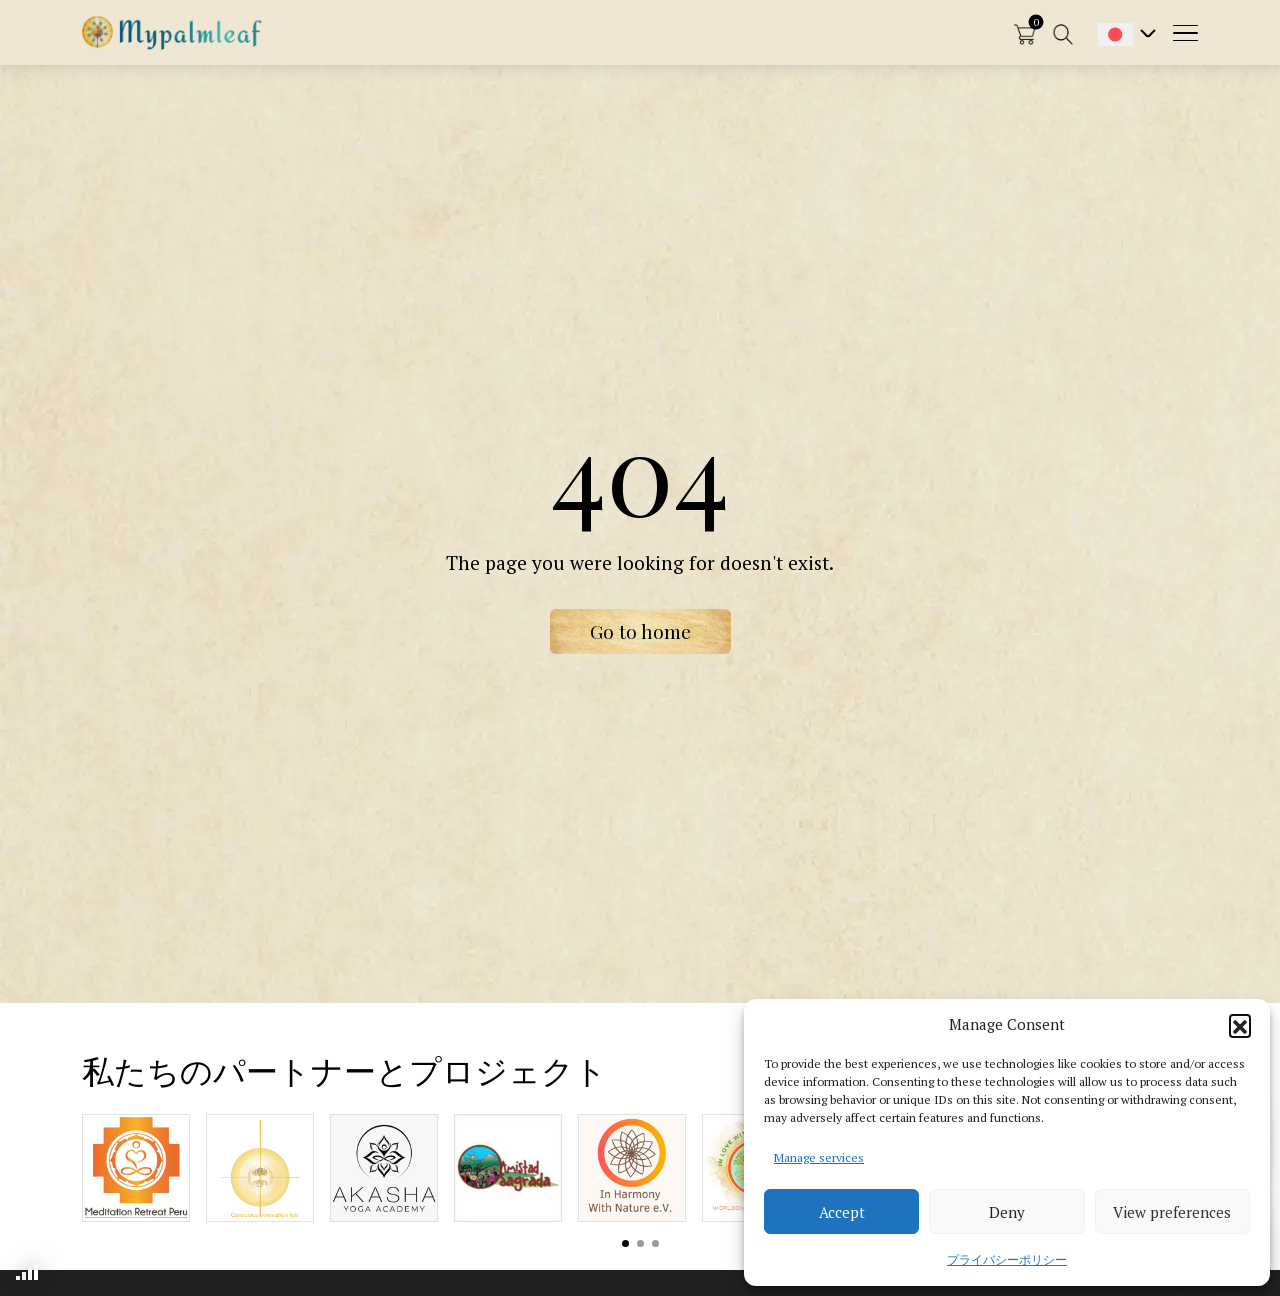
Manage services (819, 1157)
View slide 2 (640, 1243)
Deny (1007, 1212)
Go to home (640, 631)
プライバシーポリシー (1007, 1259)
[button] (1240, 1025)
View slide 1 (625, 1243)
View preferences (1172, 1212)
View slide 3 (655, 1243)
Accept (842, 1212)
